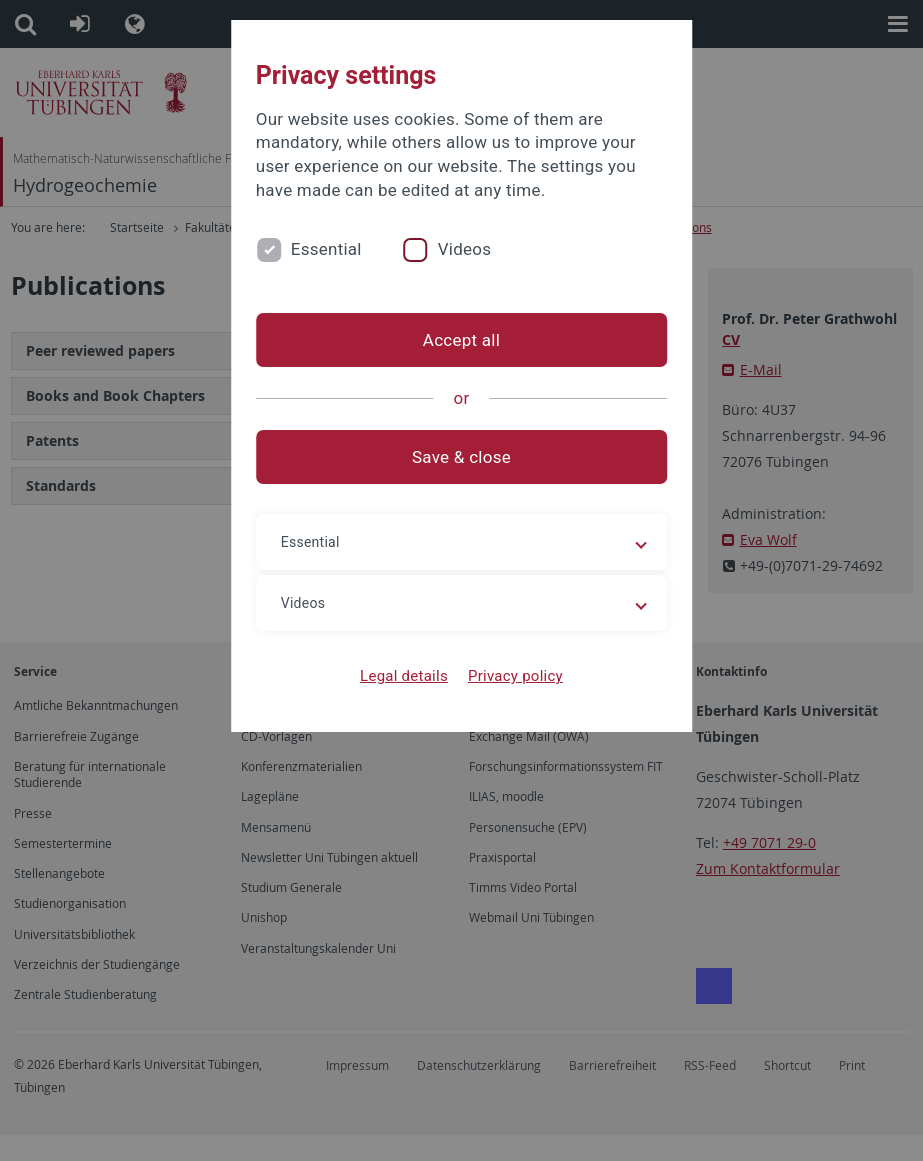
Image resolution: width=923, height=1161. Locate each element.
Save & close (461, 457)
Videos (465, 249)
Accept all (461, 340)
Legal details (404, 676)
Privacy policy (515, 676)
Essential (326, 249)
